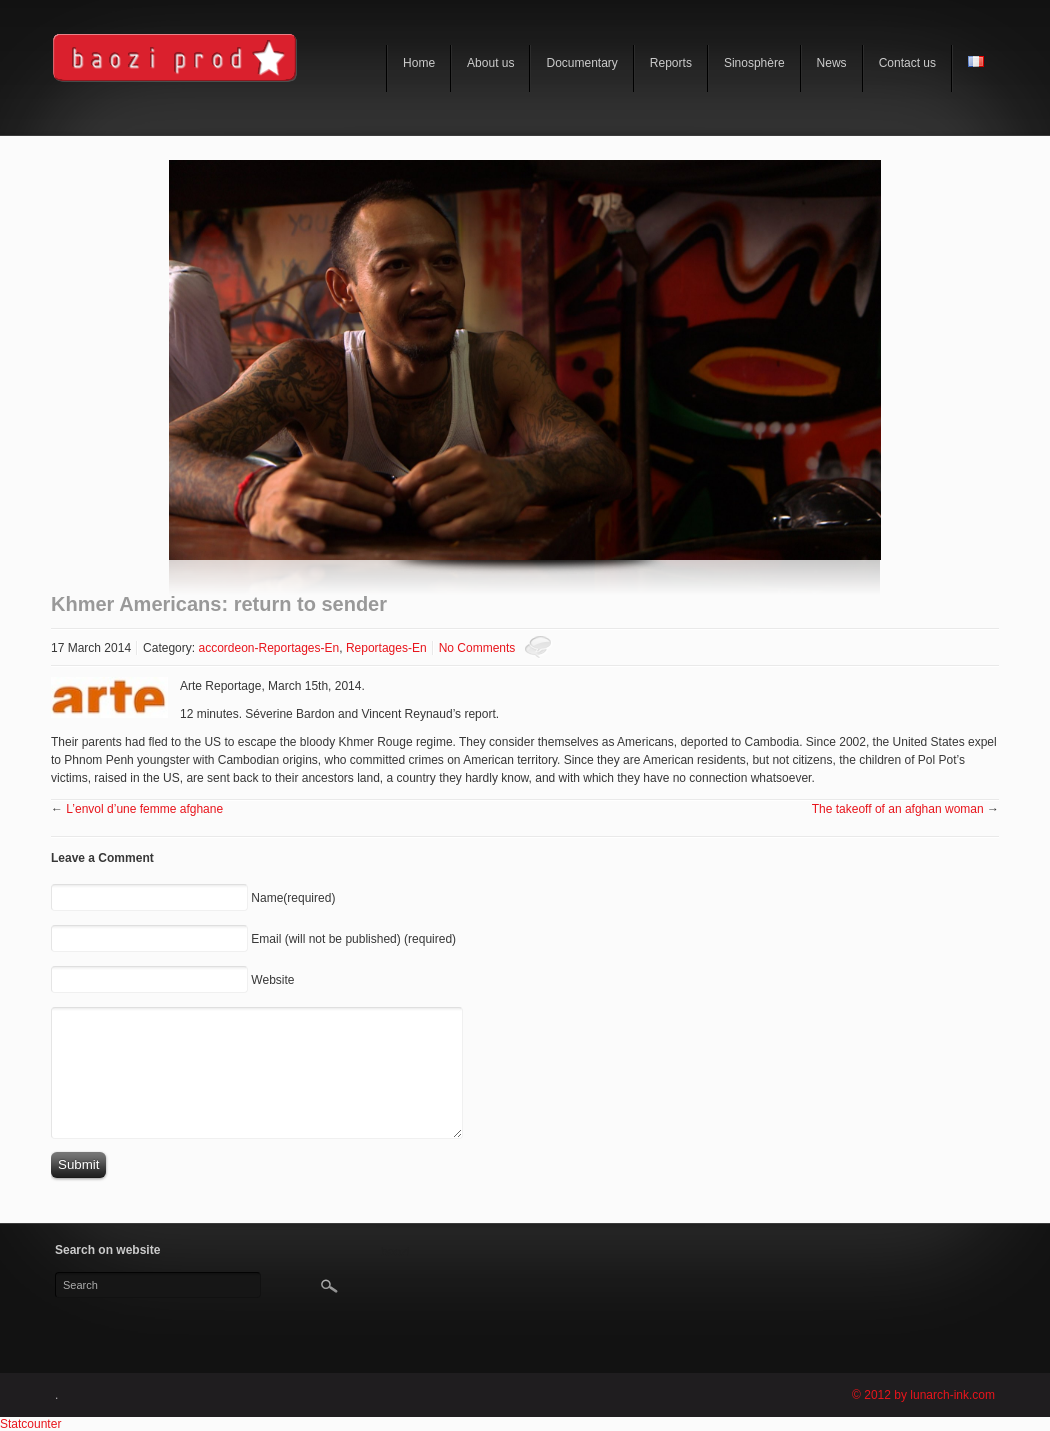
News (832, 63)
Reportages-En (386, 648)
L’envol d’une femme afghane (144, 809)
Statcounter (30, 1424)
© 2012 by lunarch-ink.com (923, 1395)
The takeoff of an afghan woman (898, 809)
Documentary (581, 63)
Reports (671, 63)
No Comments (477, 648)
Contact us (907, 63)
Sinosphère (754, 63)
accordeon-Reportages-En (268, 648)
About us (490, 63)
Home (419, 63)
